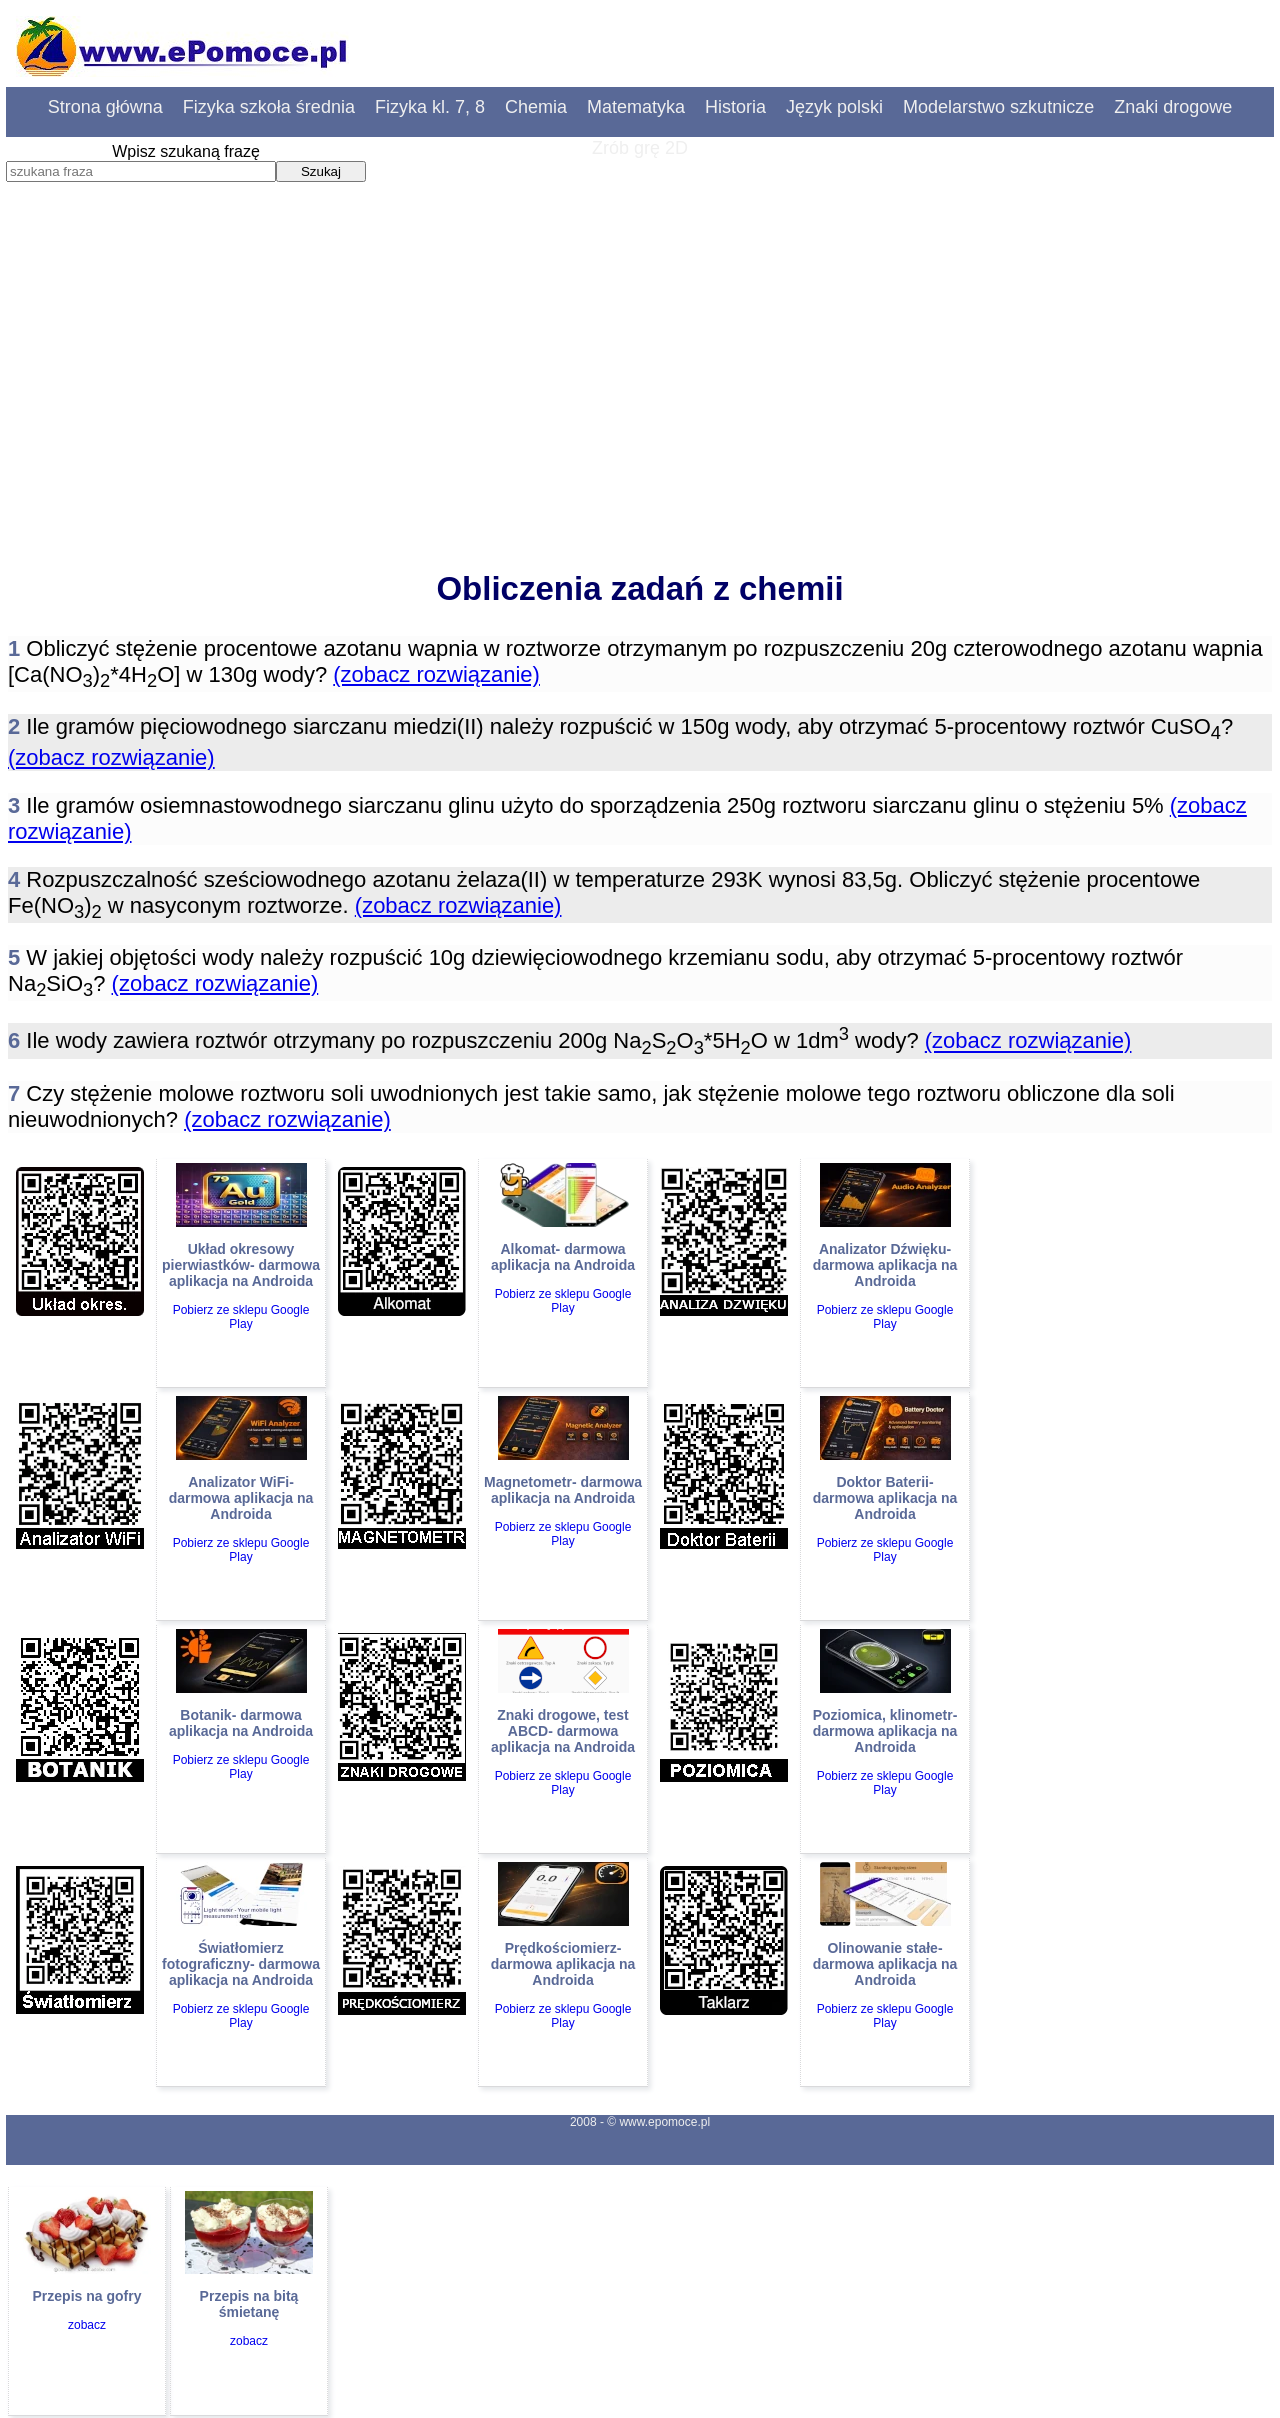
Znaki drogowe (1173, 107)
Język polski (834, 107)
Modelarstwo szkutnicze (998, 107)
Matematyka (636, 107)
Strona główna (105, 107)
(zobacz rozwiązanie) (436, 674)
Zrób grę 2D (640, 148)
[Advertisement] (640, 395)
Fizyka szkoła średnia (269, 107)
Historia (735, 107)
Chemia (536, 107)
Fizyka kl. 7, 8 (430, 107)
